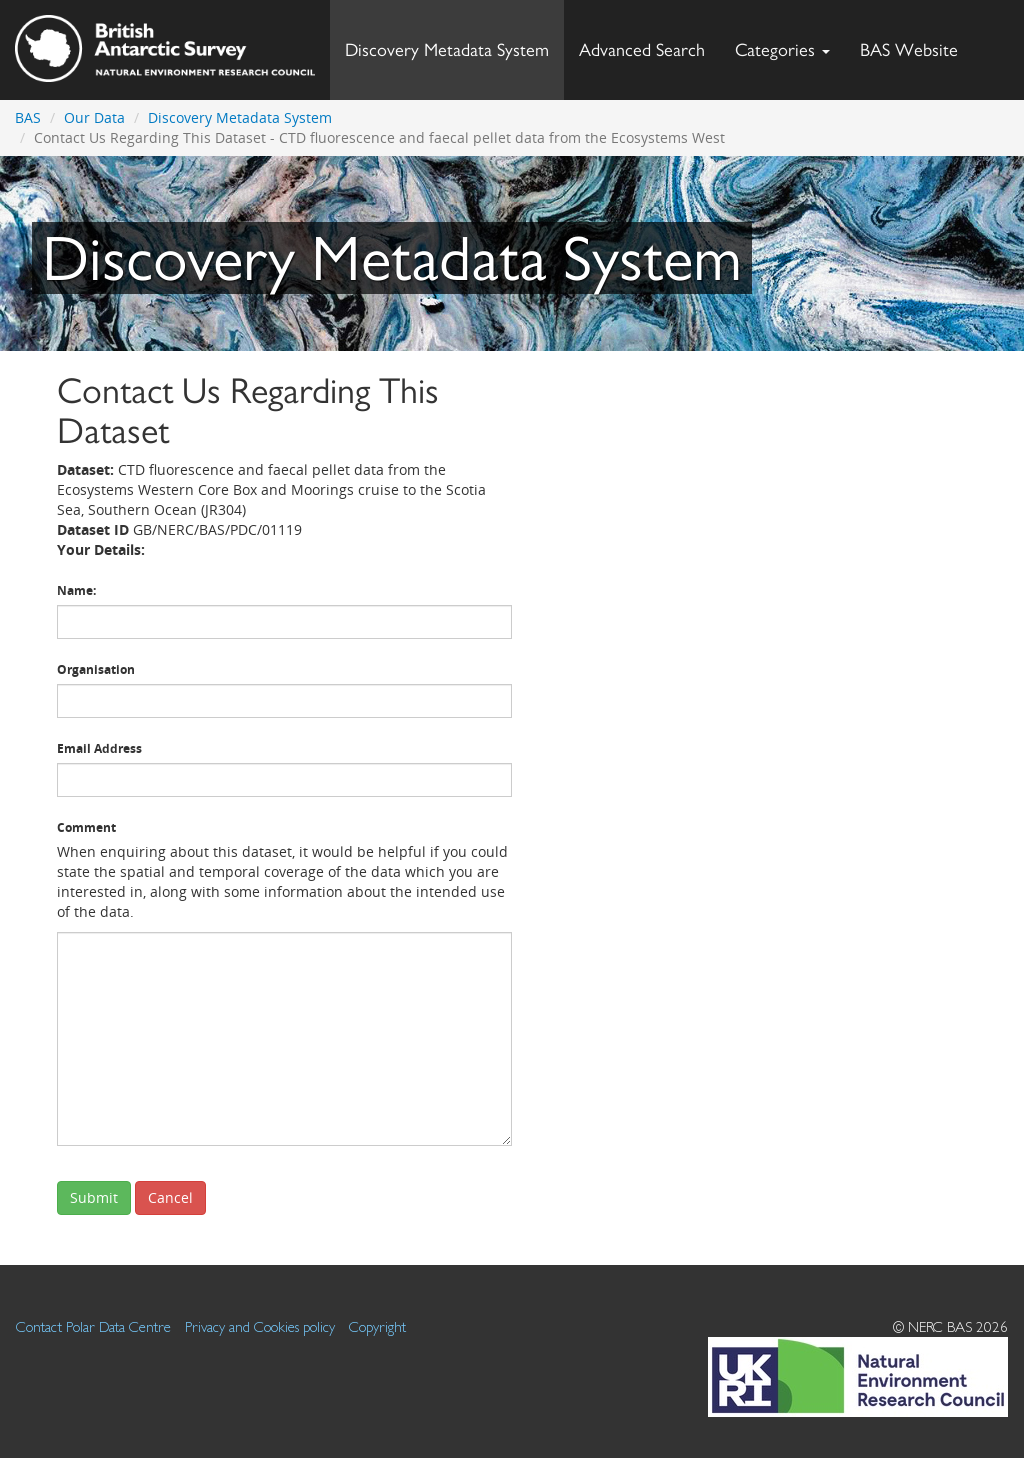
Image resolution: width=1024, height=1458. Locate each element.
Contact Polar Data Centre (93, 1326)
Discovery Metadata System (447, 49)
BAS (28, 117)
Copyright (377, 1326)
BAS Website (916, 44)
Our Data (94, 117)
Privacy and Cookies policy (260, 1326)
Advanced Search (642, 49)
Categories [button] (782, 49)
